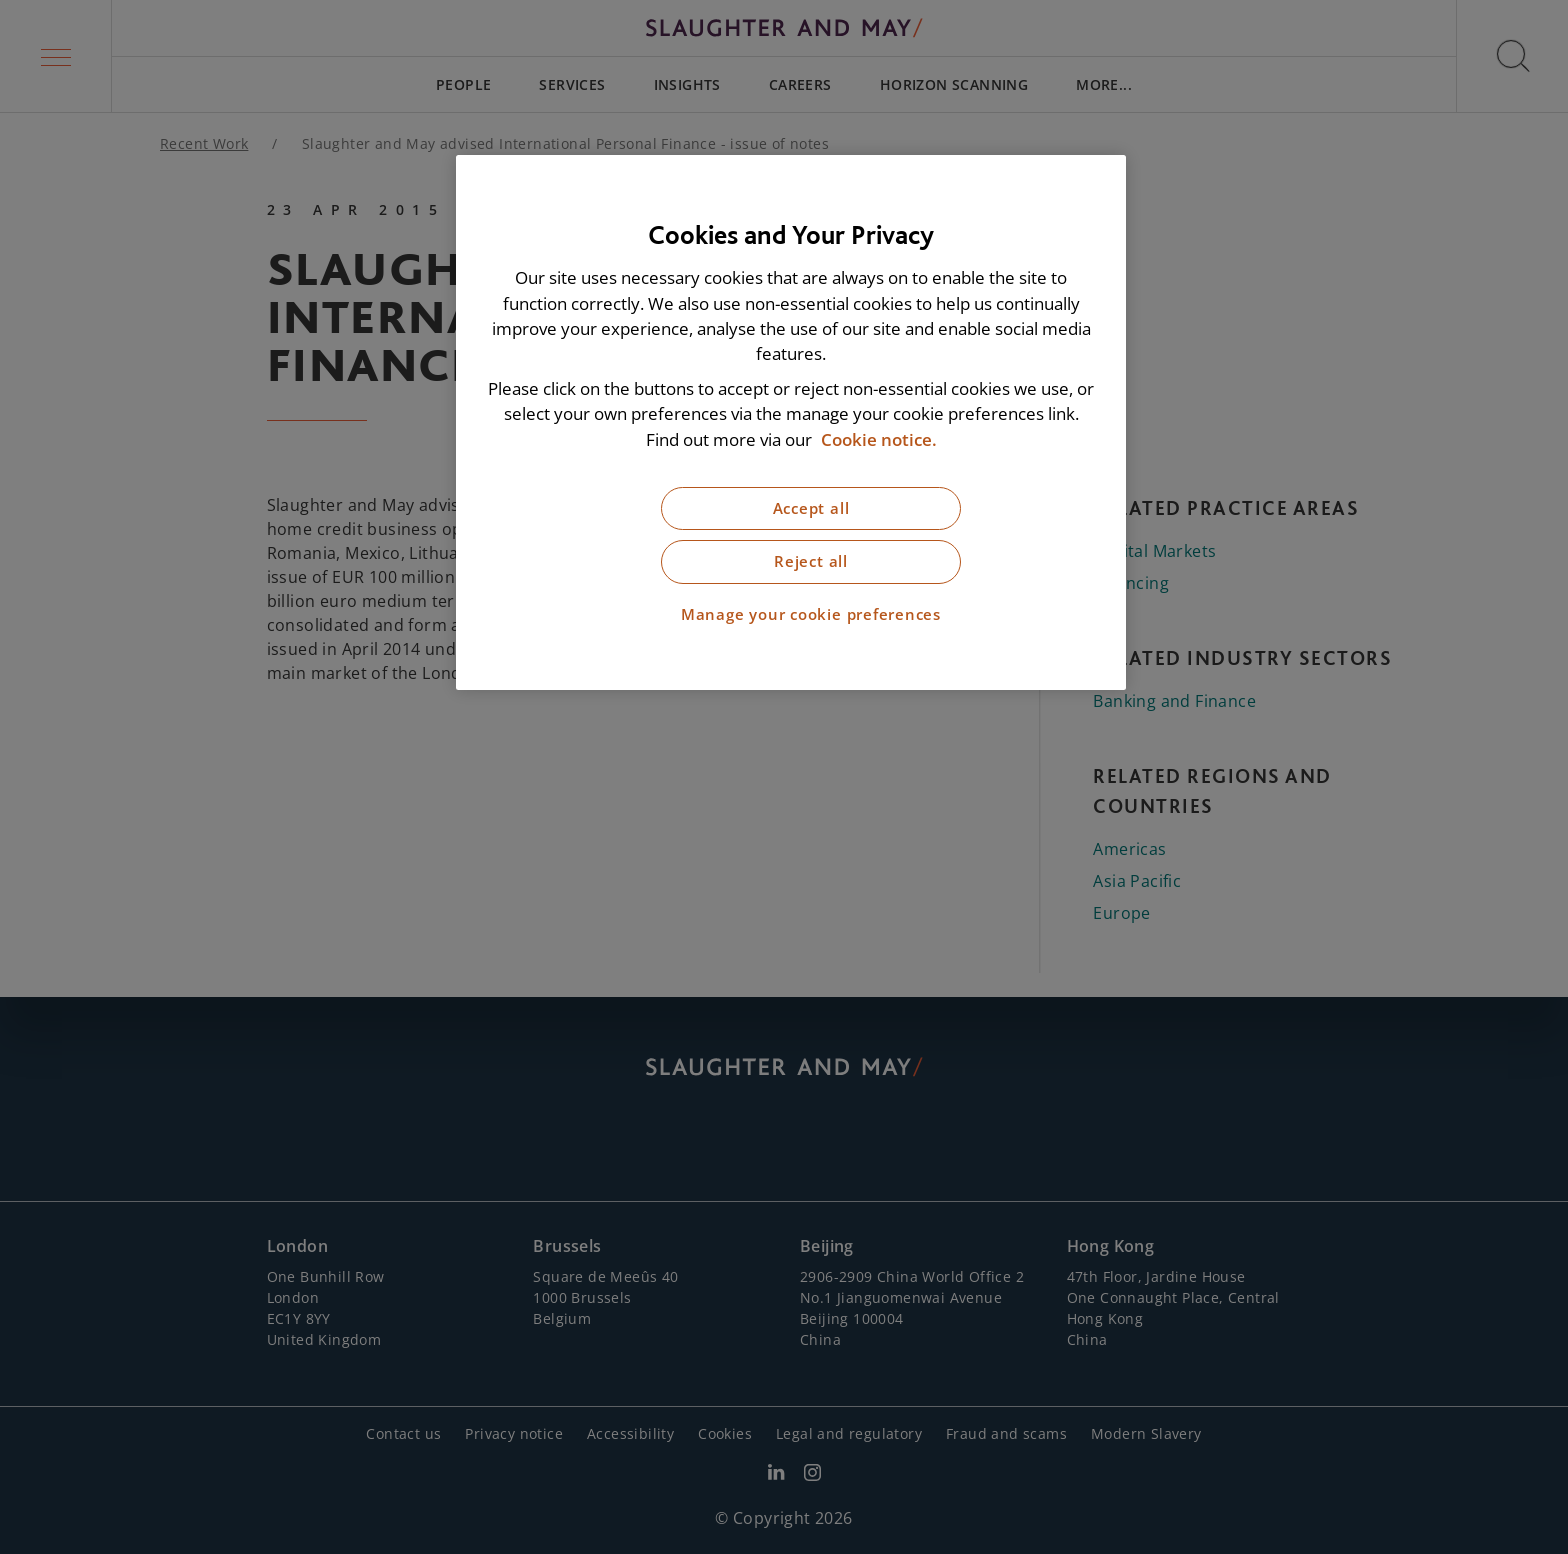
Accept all (811, 508)
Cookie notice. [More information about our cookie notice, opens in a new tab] (879, 439)
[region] (791, 422)
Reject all (811, 561)
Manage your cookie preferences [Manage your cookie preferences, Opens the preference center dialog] (811, 614)
